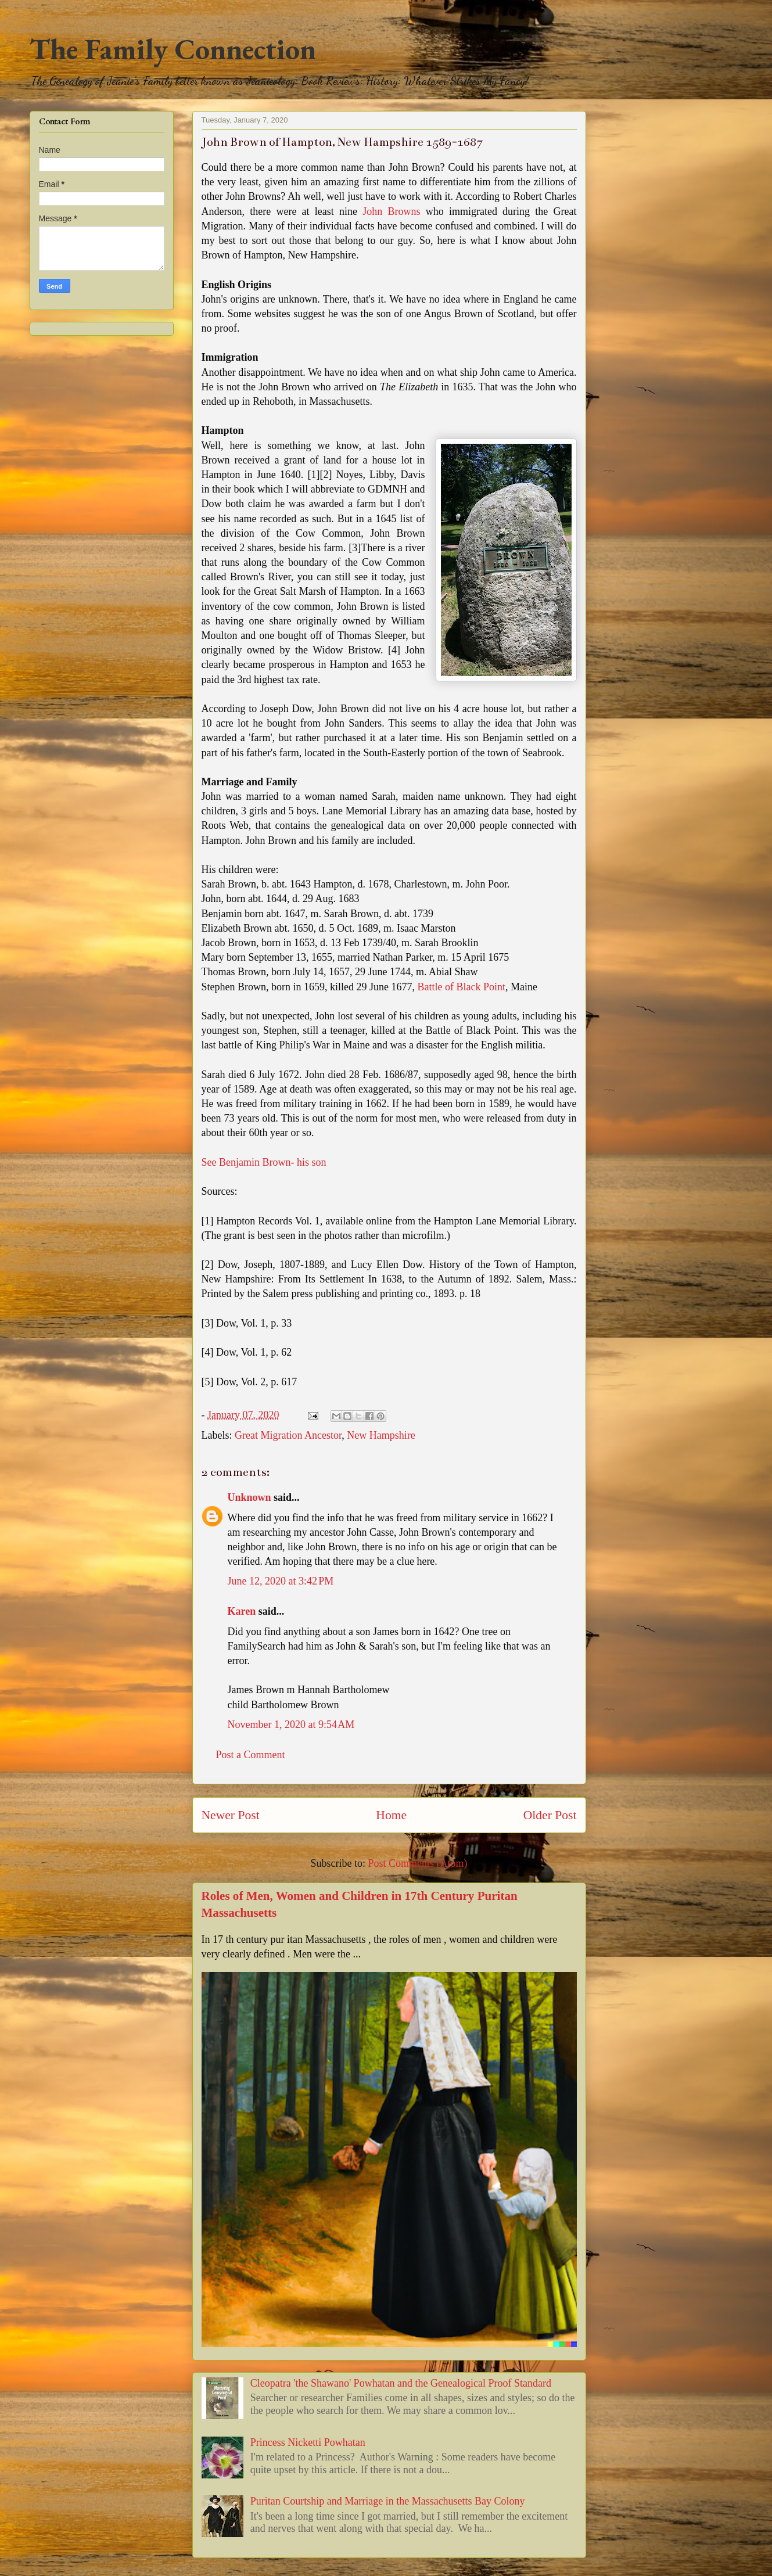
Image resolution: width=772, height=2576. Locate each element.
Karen (242, 1611)
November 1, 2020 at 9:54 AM (291, 1724)
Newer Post (231, 1815)
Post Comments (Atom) (417, 1863)
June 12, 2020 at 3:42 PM (281, 1581)
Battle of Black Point (461, 987)
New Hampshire (381, 1435)
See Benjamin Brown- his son (264, 1162)
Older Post (550, 1815)
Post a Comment (250, 1755)
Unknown (249, 1497)
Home (391, 1815)
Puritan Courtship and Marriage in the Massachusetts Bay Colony (387, 2501)
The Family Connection (173, 49)
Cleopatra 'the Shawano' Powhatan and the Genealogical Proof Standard (400, 2383)
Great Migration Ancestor (288, 1435)
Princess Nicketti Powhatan (307, 2442)
